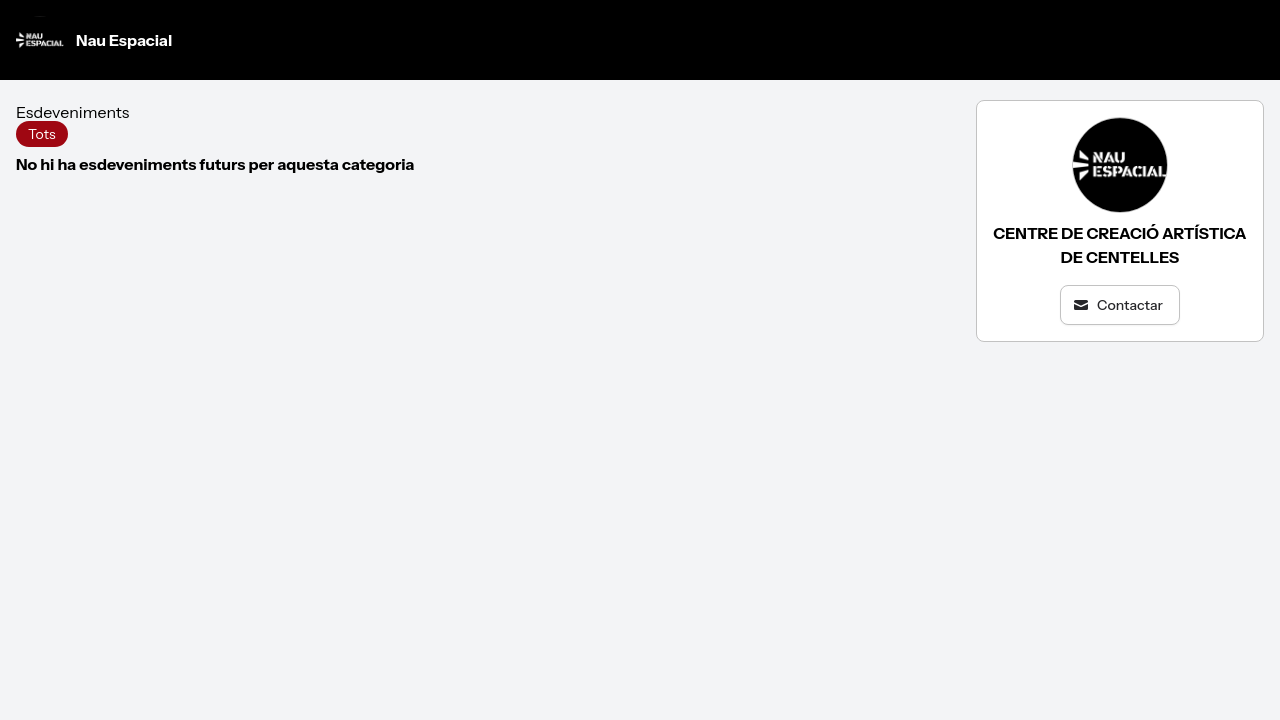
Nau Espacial (94, 40)
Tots (42, 134)
